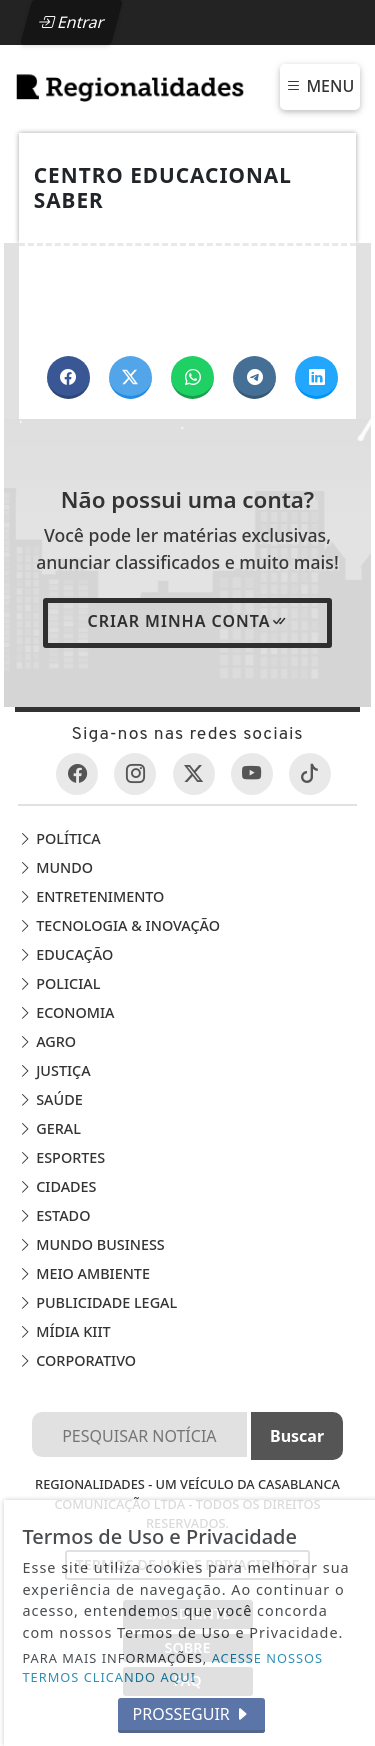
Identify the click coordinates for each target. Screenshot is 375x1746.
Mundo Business (91, 1244)
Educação (65, 954)
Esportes (61, 1157)
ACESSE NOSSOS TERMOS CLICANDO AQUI (173, 1667)
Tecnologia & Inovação (119, 925)
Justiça (54, 1070)
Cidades (57, 1186)
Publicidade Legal (97, 1302)
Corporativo (77, 1360)
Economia (66, 1012)
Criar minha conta (187, 621)
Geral (49, 1128)
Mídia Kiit (64, 1331)
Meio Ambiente (84, 1273)
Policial (59, 983)
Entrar (71, 22)
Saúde (50, 1099)
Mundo (55, 867)
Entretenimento (91, 896)
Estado (54, 1215)
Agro (47, 1041)
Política (59, 838)
